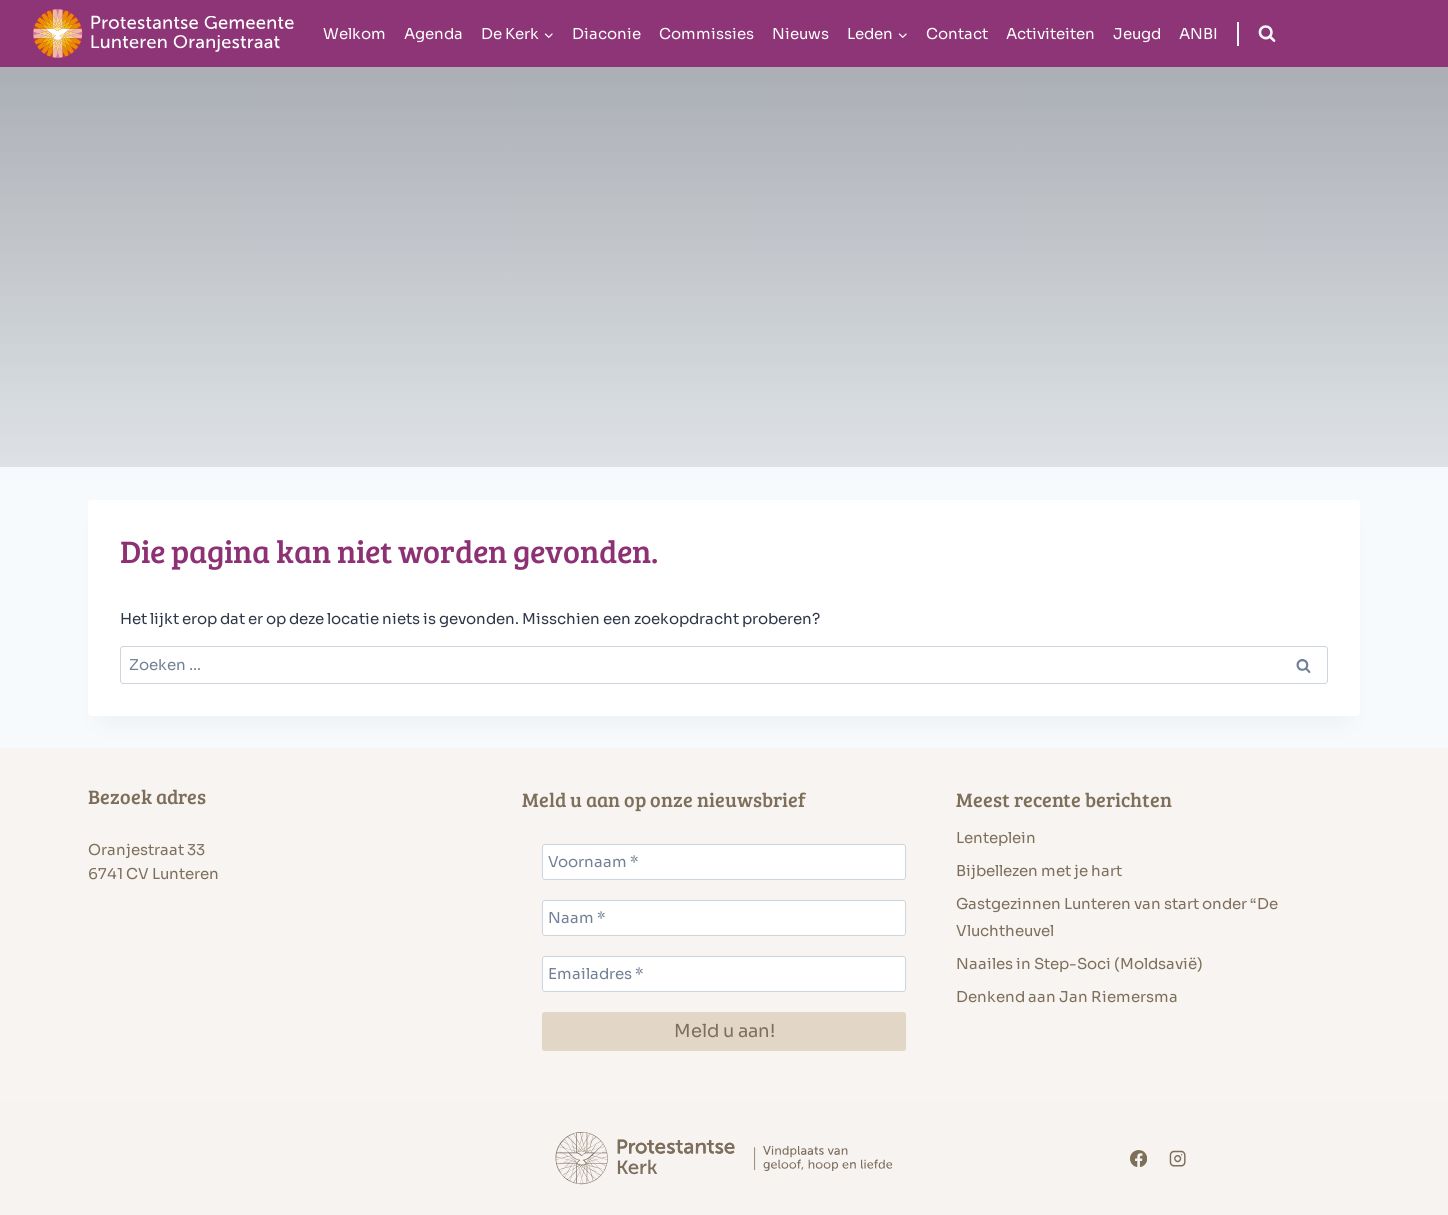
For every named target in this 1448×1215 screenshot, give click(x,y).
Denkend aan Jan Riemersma (1067, 996)
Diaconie (606, 33)
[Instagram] (1178, 1158)
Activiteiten (1050, 33)
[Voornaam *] (724, 862)
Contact (957, 33)
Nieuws (800, 33)
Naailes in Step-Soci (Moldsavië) (1079, 963)
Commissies (706, 33)
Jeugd (1137, 33)
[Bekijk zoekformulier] (1267, 34)
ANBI (1198, 33)
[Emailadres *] (724, 974)
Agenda (433, 33)
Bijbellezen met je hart (1039, 870)
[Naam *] (724, 918)
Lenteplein (996, 837)
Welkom (354, 33)
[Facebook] (1138, 1158)
